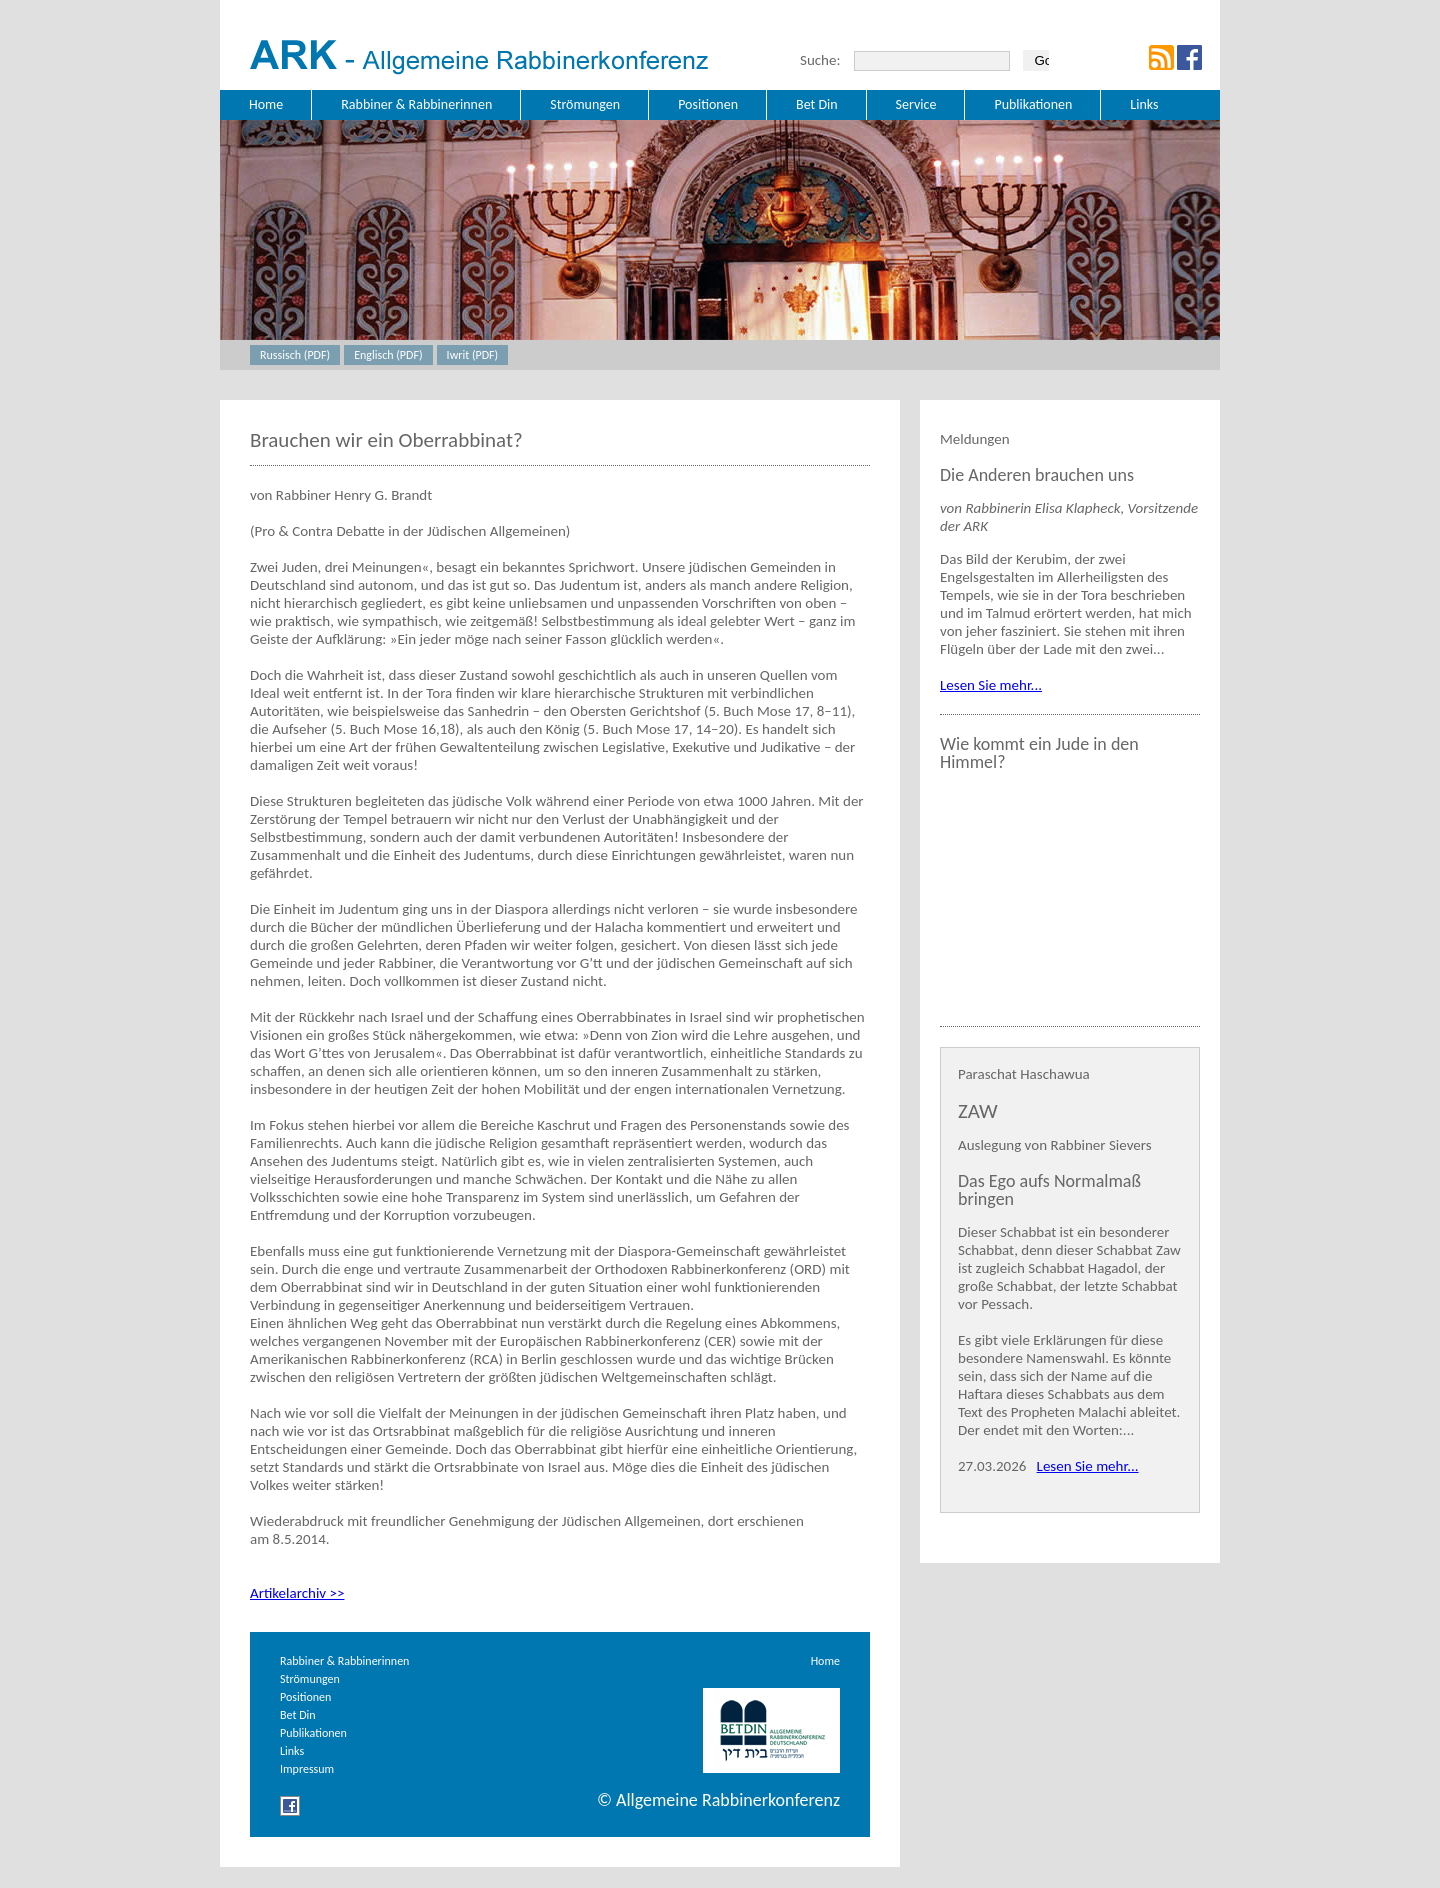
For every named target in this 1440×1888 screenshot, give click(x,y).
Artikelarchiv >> (297, 1593)
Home (825, 1661)
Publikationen (313, 1733)
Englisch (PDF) (388, 355)
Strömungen (310, 1679)
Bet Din (298, 1715)
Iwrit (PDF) (473, 355)
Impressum (307, 1769)
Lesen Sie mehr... (991, 685)
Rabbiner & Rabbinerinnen (344, 1661)
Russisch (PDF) (295, 355)
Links (292, 1751)
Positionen (305, 1697)
